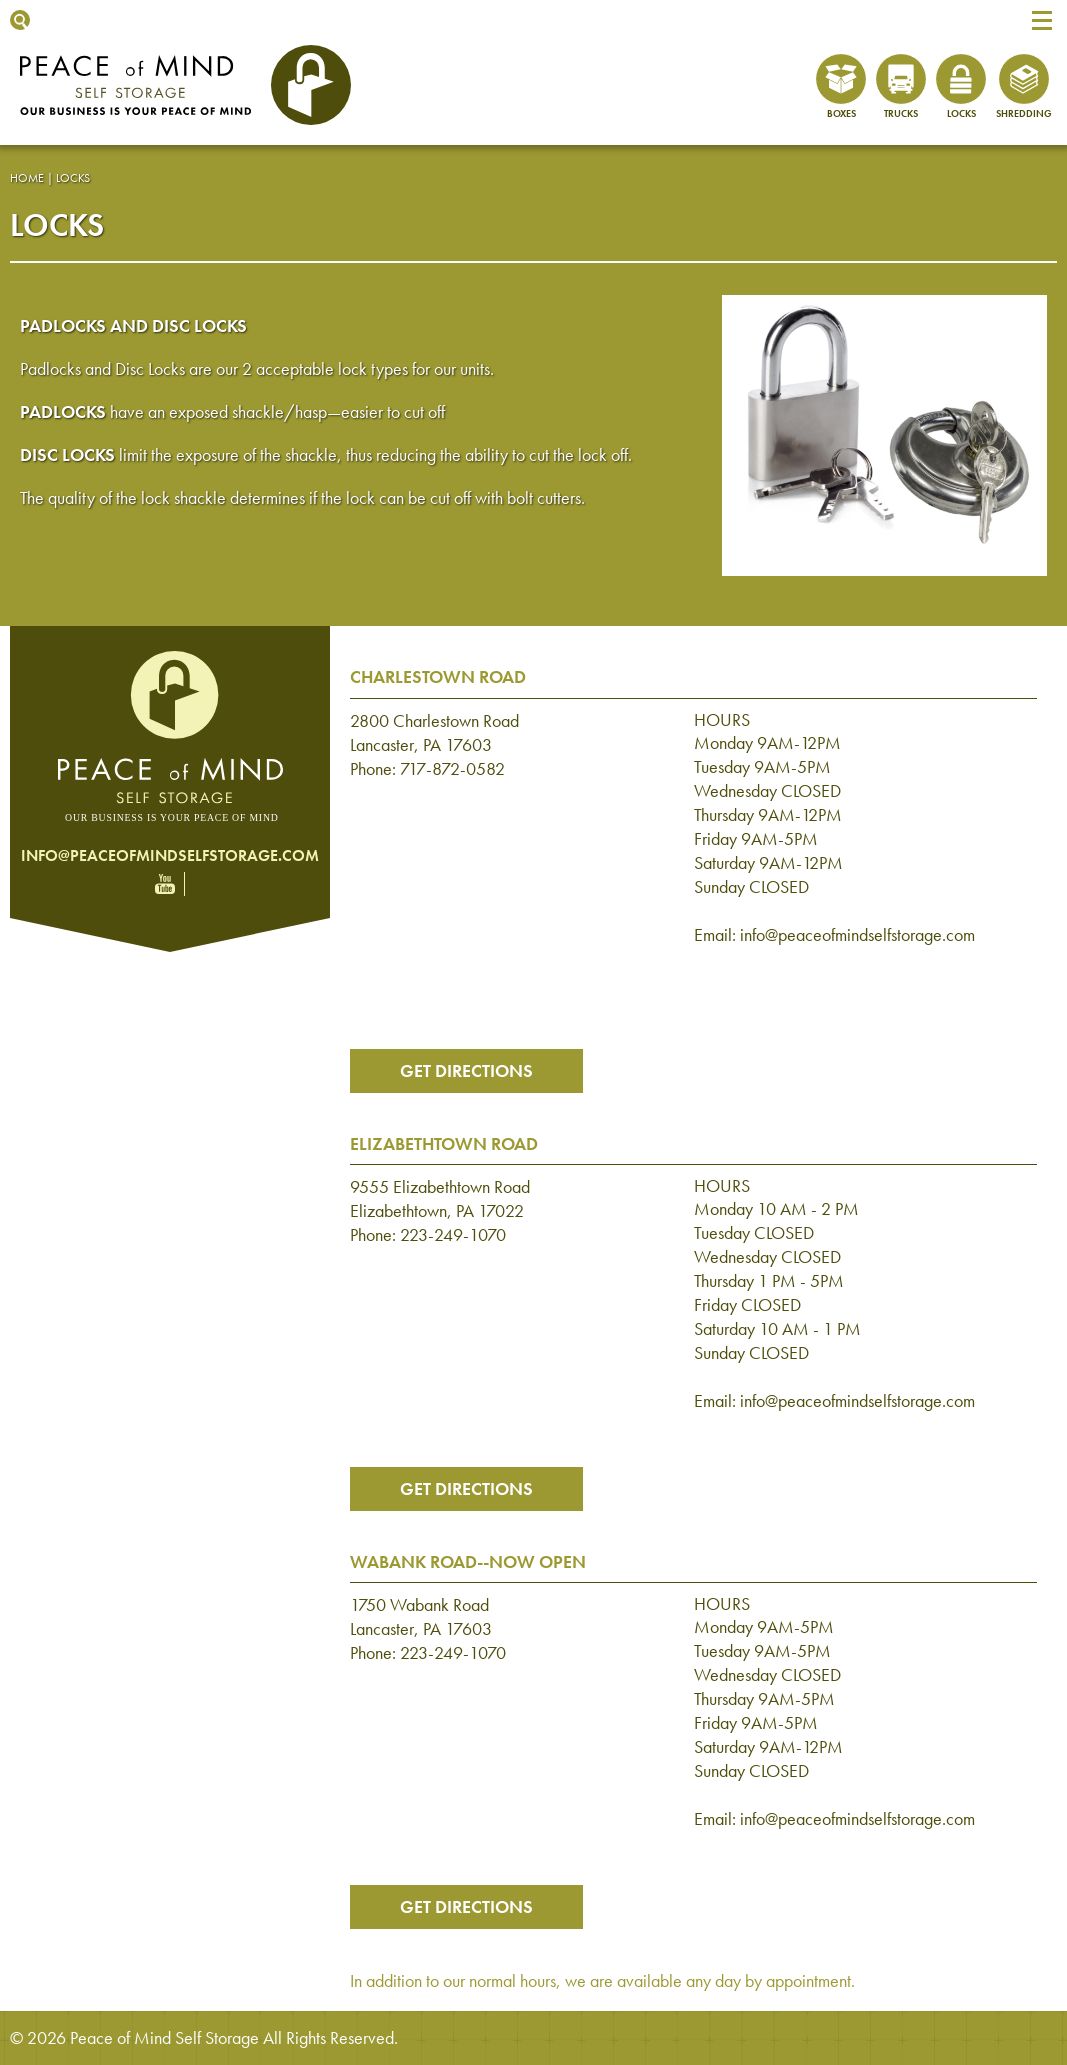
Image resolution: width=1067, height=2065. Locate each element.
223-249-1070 (453, 1234)
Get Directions (466, 1070)
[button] (1042, 20)
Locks (961, 113)
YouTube (165, 884)
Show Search (20, 20)
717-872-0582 (452, 768)
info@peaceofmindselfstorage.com (170, 855)
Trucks (901, 113)
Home (27, 178)
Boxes (841, 113)
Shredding (1024, 113)
